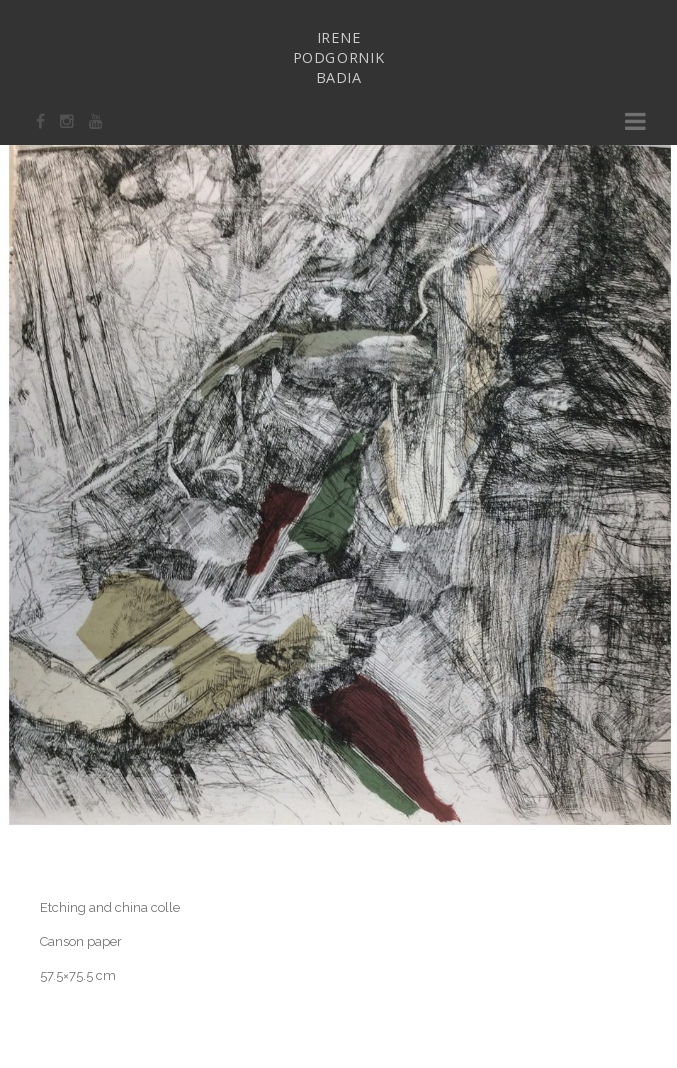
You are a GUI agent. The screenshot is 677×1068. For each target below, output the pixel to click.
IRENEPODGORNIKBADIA (339, 57)
